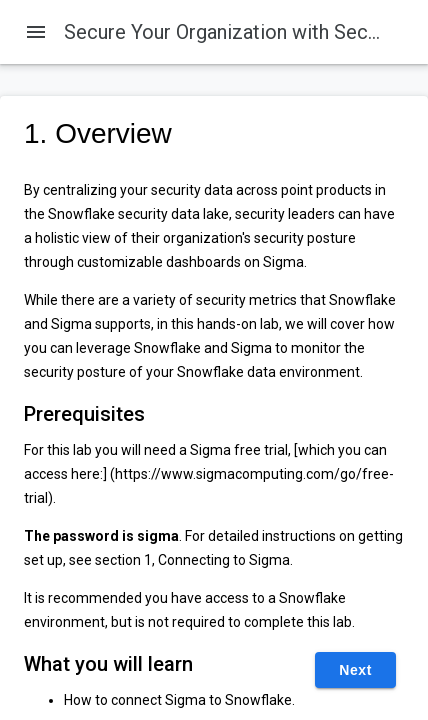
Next (355, 670)
